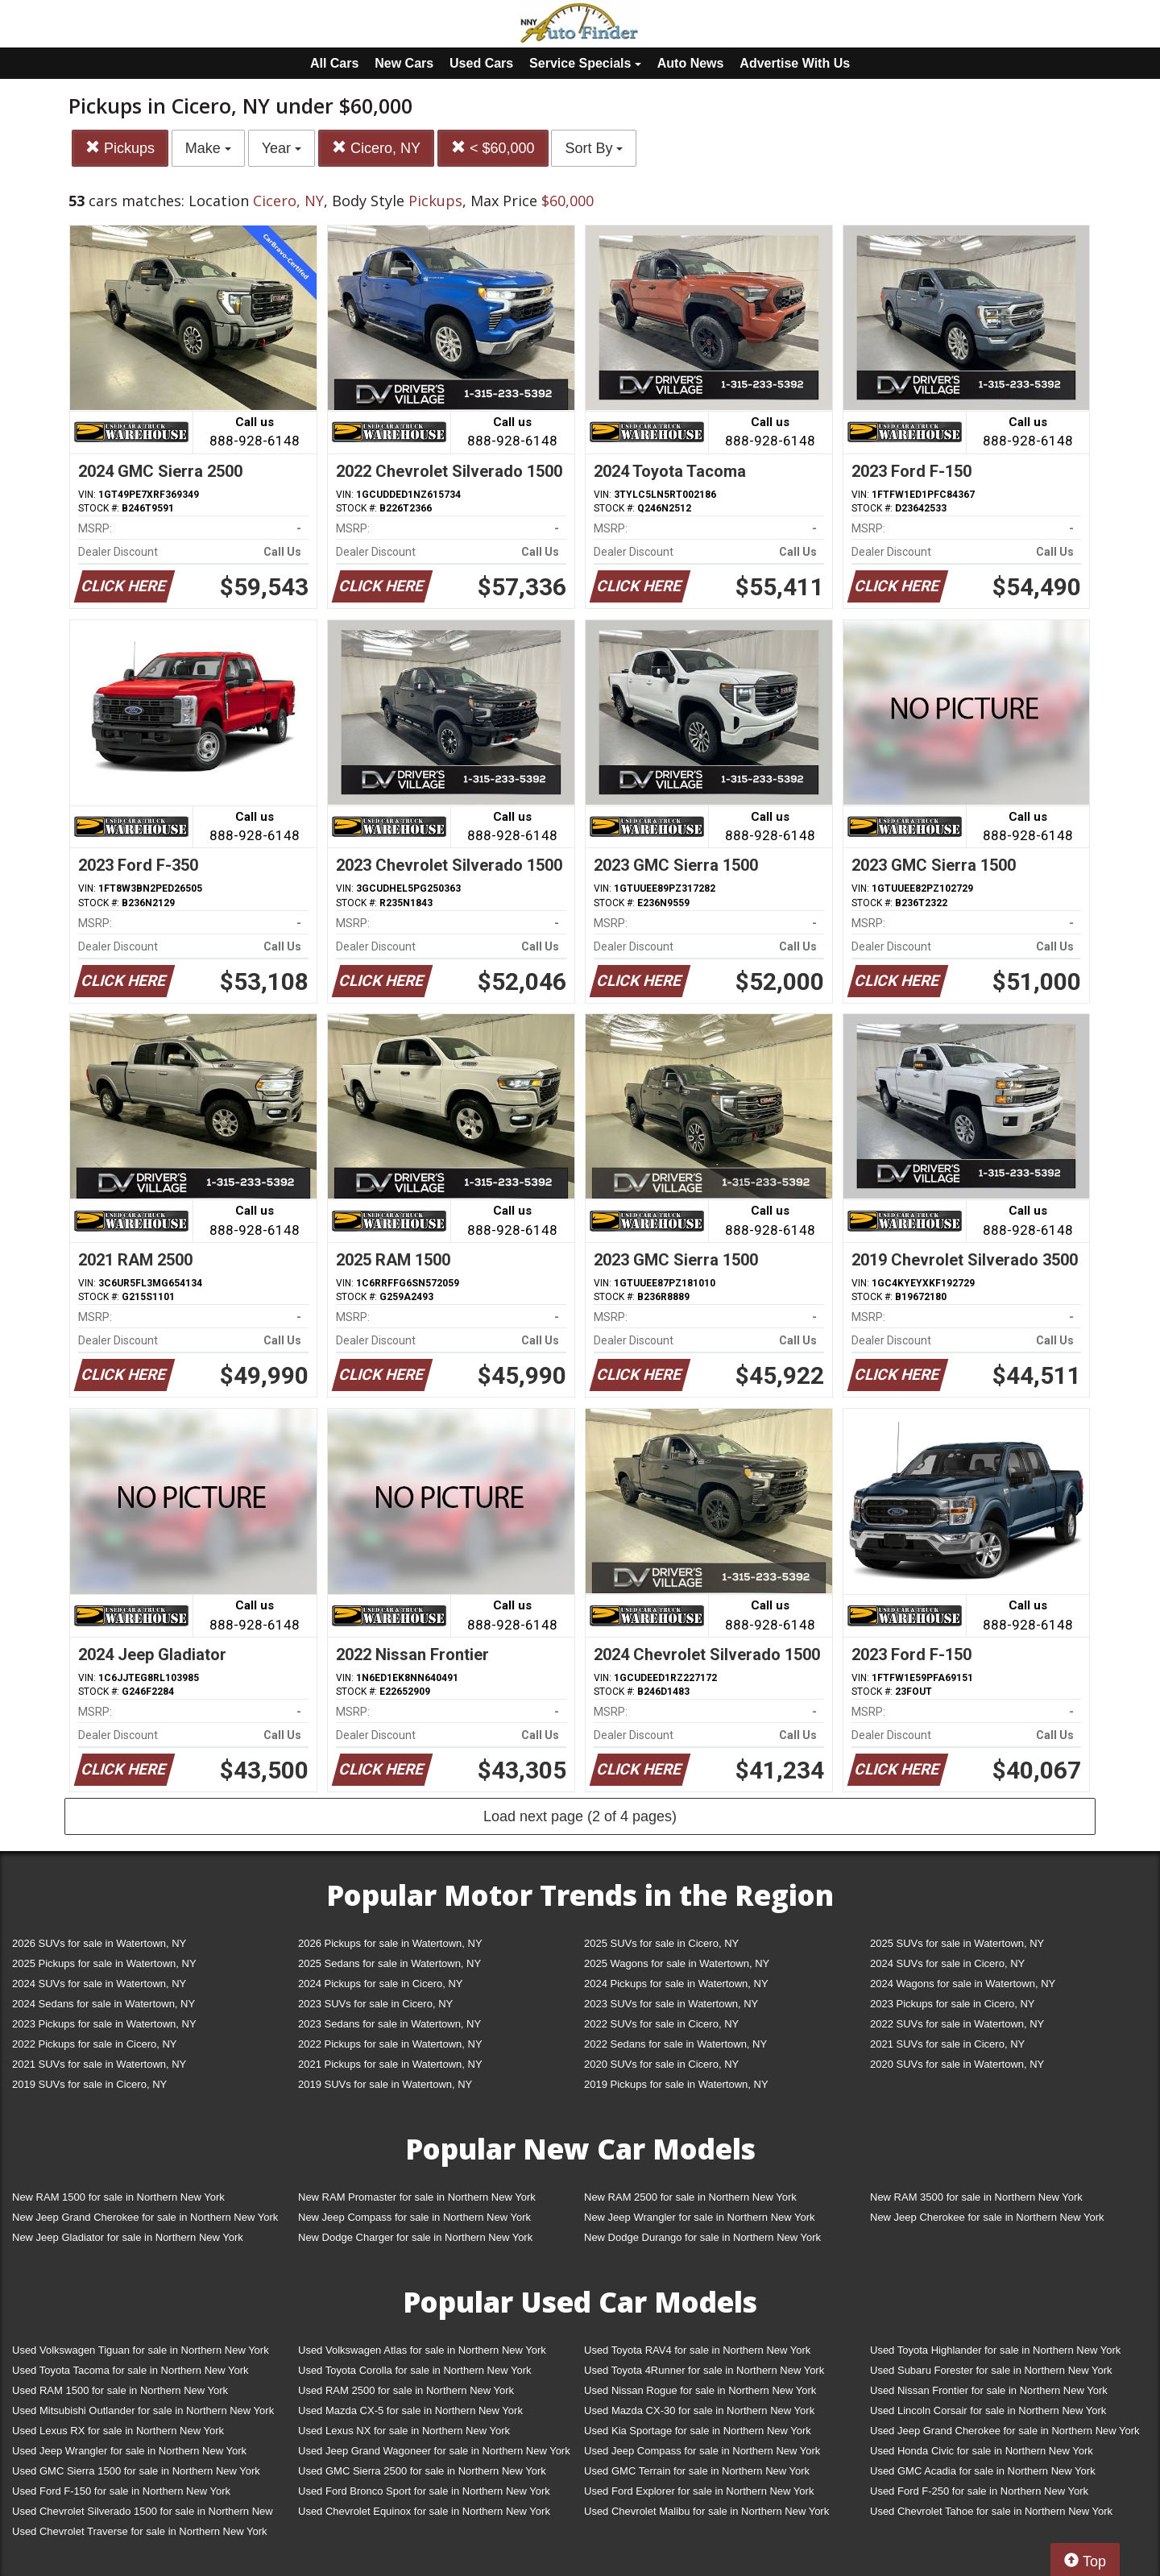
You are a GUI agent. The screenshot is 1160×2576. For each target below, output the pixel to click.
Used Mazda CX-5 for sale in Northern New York (410, 2410)
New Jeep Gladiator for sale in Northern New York (127, 2237)
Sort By (594, 148)
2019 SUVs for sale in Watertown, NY (385, 2084)
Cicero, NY (376, 147)
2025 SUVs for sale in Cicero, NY (661, 1943)
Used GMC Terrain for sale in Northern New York (697, 2471)
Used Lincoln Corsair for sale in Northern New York (988, 2410)
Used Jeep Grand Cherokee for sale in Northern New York (1005, 2431)
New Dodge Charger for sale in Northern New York (415, 2237)
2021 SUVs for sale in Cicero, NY (947, 2044)
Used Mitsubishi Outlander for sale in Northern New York (143, 2410)
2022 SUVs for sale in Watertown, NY (957, 2024)
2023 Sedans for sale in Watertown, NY (389, 2024)
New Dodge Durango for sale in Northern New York (702, 2237)
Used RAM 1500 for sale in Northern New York (120, 2390)
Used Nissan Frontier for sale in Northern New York (989, 2390)
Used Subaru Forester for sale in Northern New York (991, 2370)
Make (208, 148)
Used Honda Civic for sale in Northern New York (981, 2451)
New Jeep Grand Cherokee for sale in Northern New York (145, 2217)
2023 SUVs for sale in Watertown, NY (671, 2004)
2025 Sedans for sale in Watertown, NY (389, 1963)
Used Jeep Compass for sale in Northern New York (702, 2451)
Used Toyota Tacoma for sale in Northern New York (130, 2370)
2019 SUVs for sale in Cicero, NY (89, 2084)
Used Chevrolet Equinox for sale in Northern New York (424, 2511)
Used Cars (481, 63)
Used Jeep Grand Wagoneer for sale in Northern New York (434, 2451)
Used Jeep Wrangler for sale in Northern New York (129, 2451)
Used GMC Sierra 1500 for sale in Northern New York (136, 2471)
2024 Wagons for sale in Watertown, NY (962, 1984)
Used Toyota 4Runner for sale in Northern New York (704, 2370)
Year (281, 148)
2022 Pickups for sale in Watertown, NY (390, 2044)
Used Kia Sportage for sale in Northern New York (697, 2431)
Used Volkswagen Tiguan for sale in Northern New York (140, 2350)
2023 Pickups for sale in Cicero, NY (952, 2004)
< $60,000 (493, 147)
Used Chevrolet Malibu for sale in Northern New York (706, 2511)
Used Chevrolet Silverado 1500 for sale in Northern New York (142, 2514)
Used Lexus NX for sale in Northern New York (404, 2431)
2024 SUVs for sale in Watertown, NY (99, 1984)
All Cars (334, 63)
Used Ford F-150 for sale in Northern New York (121, 2491)
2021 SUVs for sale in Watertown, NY (99, 2064)
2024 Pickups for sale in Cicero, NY (380, 1984)
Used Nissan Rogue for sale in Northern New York (700, 2390)
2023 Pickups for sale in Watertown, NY (104, 2024)
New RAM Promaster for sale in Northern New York (417, 2197)
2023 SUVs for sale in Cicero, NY (375, 2004)
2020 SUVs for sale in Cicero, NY (661, 2064)
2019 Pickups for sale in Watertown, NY (676, 2084)
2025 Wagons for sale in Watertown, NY (676, 1963)
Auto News (690, 63)
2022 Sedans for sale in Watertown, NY (675, 2044)
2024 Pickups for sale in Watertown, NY (676, 1984)
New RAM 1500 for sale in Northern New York (118, 2197)
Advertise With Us (795, 63)
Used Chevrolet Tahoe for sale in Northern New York (991, 2511)
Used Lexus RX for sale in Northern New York (118, 2431)
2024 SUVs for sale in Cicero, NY (947, 1963)
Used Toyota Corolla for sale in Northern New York (415, 2370)
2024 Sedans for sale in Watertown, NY (103, 2004)
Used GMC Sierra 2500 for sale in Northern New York (422, 2471)
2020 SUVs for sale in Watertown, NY (957, 2064)
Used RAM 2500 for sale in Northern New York (406, 2390)
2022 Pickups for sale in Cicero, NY (94, 2044)
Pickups (120, 147)
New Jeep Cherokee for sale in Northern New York (987, 2217)
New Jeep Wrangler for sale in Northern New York (699, 2217)
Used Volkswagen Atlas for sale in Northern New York (422, 2350)
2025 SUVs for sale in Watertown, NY (957, 1943)
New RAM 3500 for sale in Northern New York (976, 2197)
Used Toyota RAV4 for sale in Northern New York (697, 2350)
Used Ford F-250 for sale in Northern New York (979, 2491)
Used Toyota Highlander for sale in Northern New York (995, 2350)
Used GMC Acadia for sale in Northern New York (983, 2471)
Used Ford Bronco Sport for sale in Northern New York (424, 2491)
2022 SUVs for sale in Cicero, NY (661, 2024)
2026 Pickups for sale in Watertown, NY (390, 1943)
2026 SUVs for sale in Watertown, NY (99, 1943)
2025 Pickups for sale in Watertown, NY (104, 1963)
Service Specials (585, 63)
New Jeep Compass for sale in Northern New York (414, 2217)
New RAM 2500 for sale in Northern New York (690, 2197)
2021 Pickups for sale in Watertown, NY (390, 2064)
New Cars (404, 63)
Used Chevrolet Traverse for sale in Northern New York (139, 2531)
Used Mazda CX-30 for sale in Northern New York (699, 2410)
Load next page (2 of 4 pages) (580, 1816)
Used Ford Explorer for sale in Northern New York (699, 2491)
